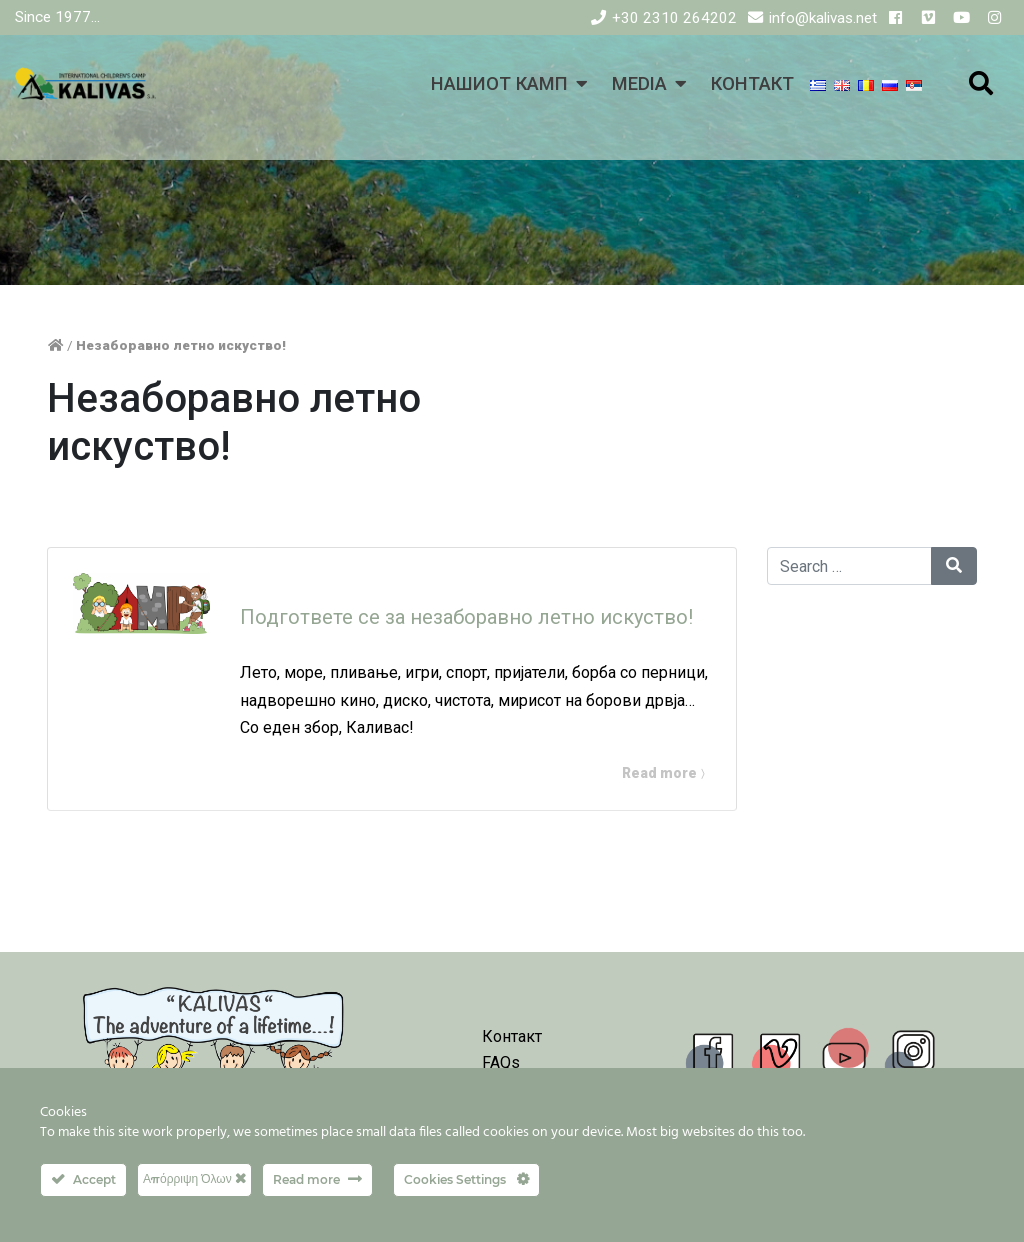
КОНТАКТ (752, 83)
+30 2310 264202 (674, 18)
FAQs (501, 1062)
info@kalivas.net (823, 18)
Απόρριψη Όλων (194, 1178)
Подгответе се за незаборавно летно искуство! (466, 617)
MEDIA (639, 83)
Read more (661, 773)
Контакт (512, 1036)
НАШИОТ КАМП (499, 83)
